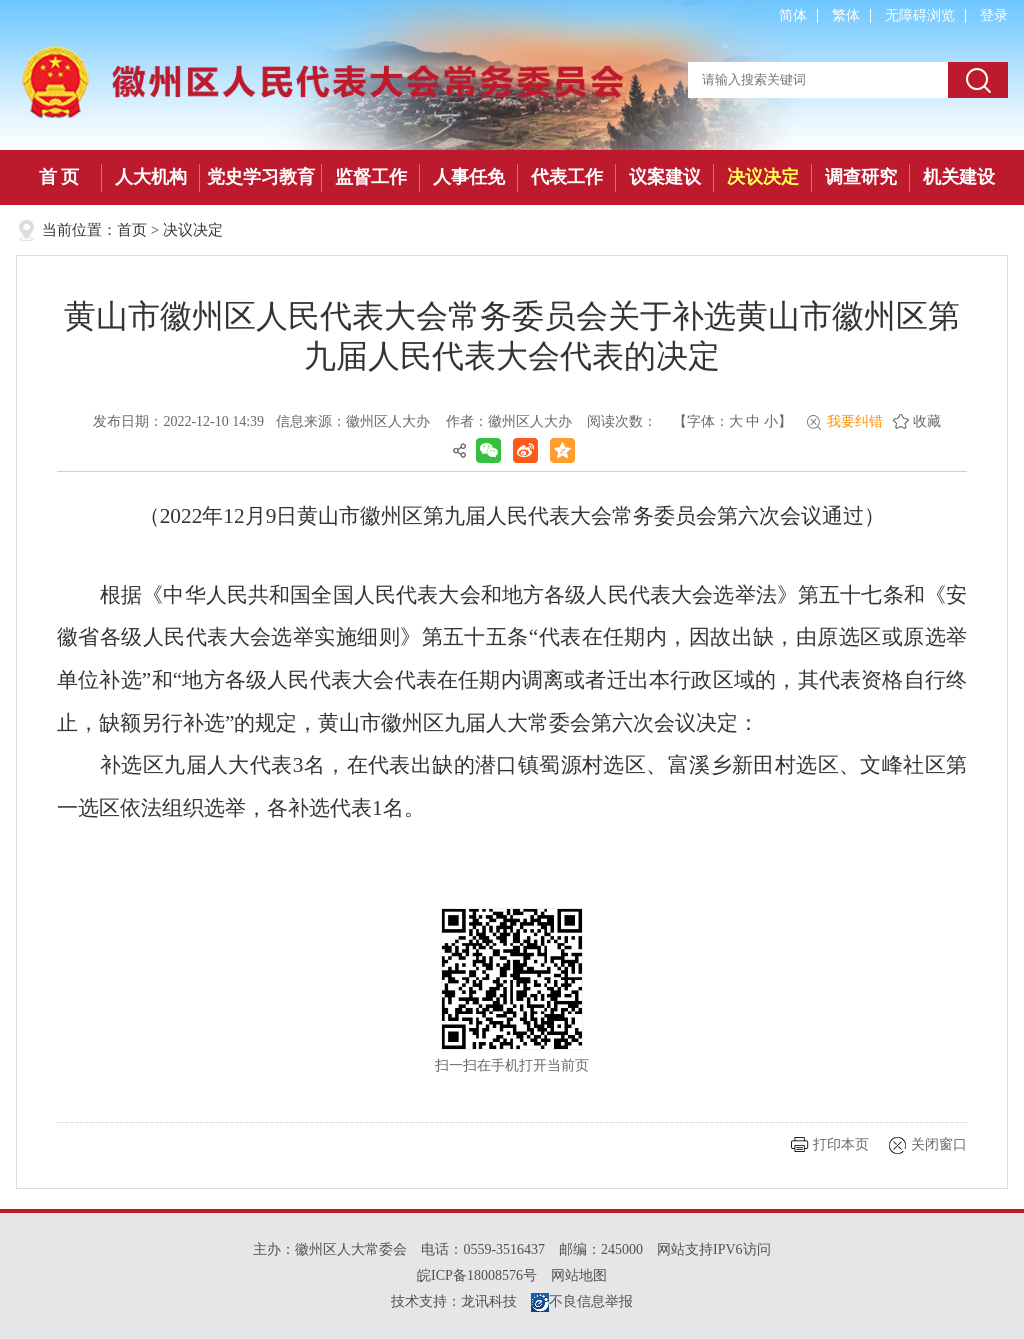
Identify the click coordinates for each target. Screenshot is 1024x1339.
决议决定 (763, 177)
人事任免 (469, 177)
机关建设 (959, 177)
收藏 (927, 421)
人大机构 (151, 177)
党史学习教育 (261, 177)
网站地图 (579, 1275)
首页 (132, 230)
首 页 (59, 177)
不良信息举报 (582, 1301)
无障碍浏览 (920, 15)
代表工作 (567, 177)
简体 (793, 15)
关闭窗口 (939, 1144)
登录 (994, 15)
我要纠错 (855, 421)
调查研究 (861, 177)
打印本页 (841, 1144)
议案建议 (665, 177)
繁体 (846, 15)
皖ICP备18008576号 (477, 1275)
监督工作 (371, 177)
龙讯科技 (489, 1301)
